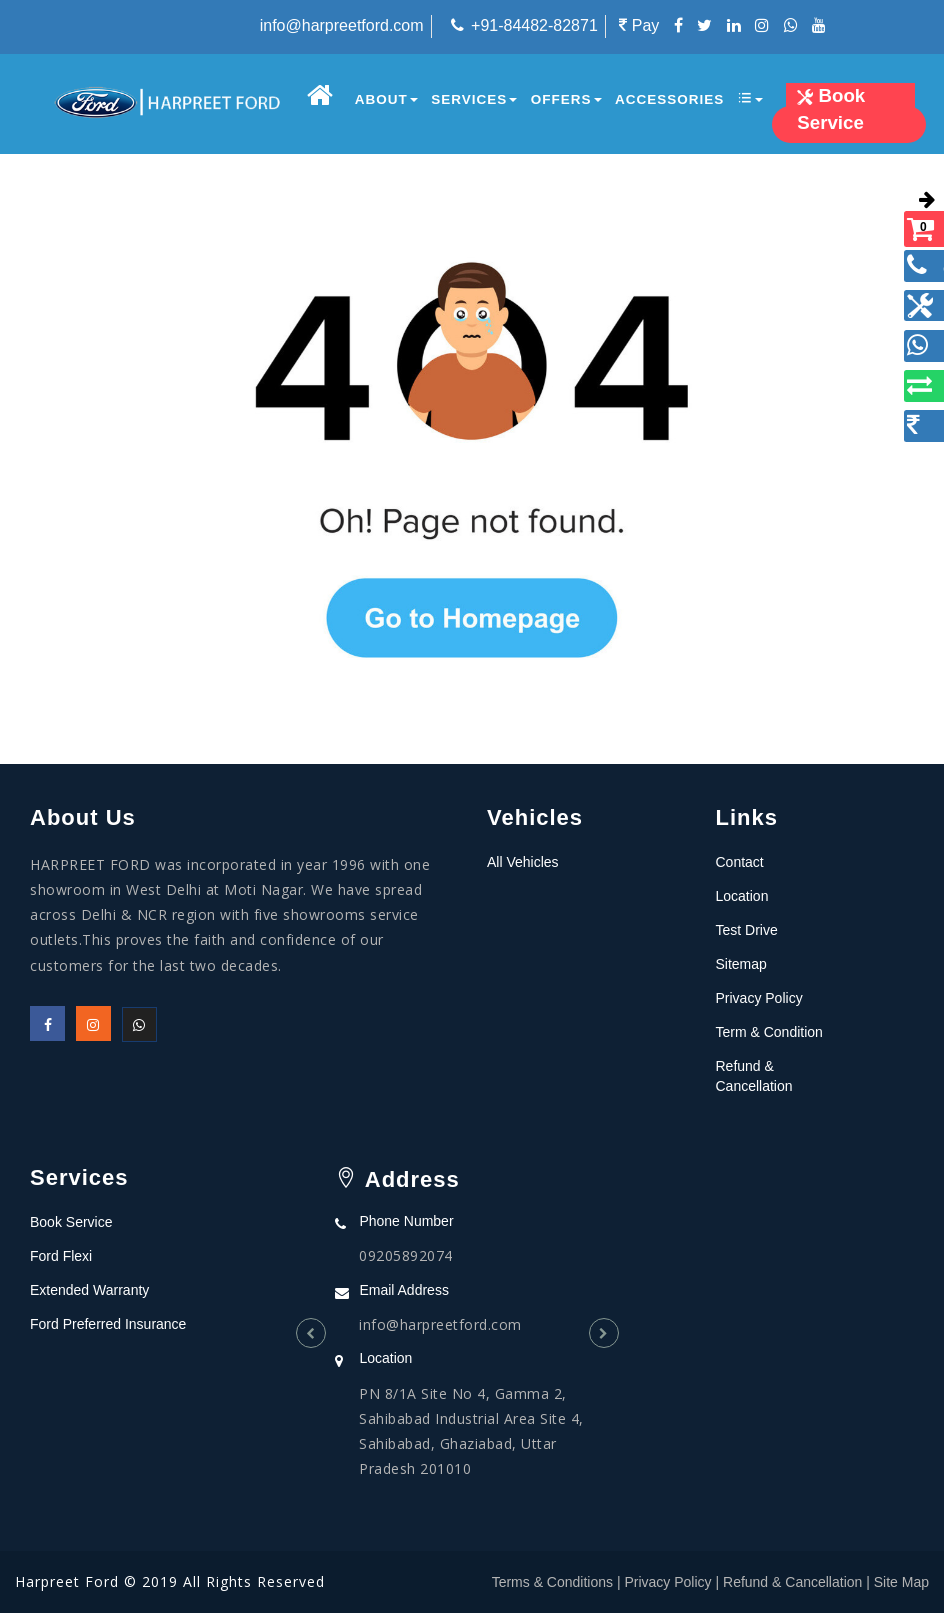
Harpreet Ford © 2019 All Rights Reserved (170, 1581)
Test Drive (747, 930)
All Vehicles (523, 862)
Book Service (71, 1222)
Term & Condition (769, 1032)
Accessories (669, 99)
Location (742, 896)
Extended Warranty (89, 1290)
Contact (740, 862)
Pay (639, 25)
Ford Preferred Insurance (108, 1324)
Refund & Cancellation (792, 1582)
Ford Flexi (61, 1256)
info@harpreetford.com (342, 25)
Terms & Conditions (552, 1582)
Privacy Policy (759, 998)
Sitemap (741, 964)
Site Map (901, 1582)
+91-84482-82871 (534, 25)
